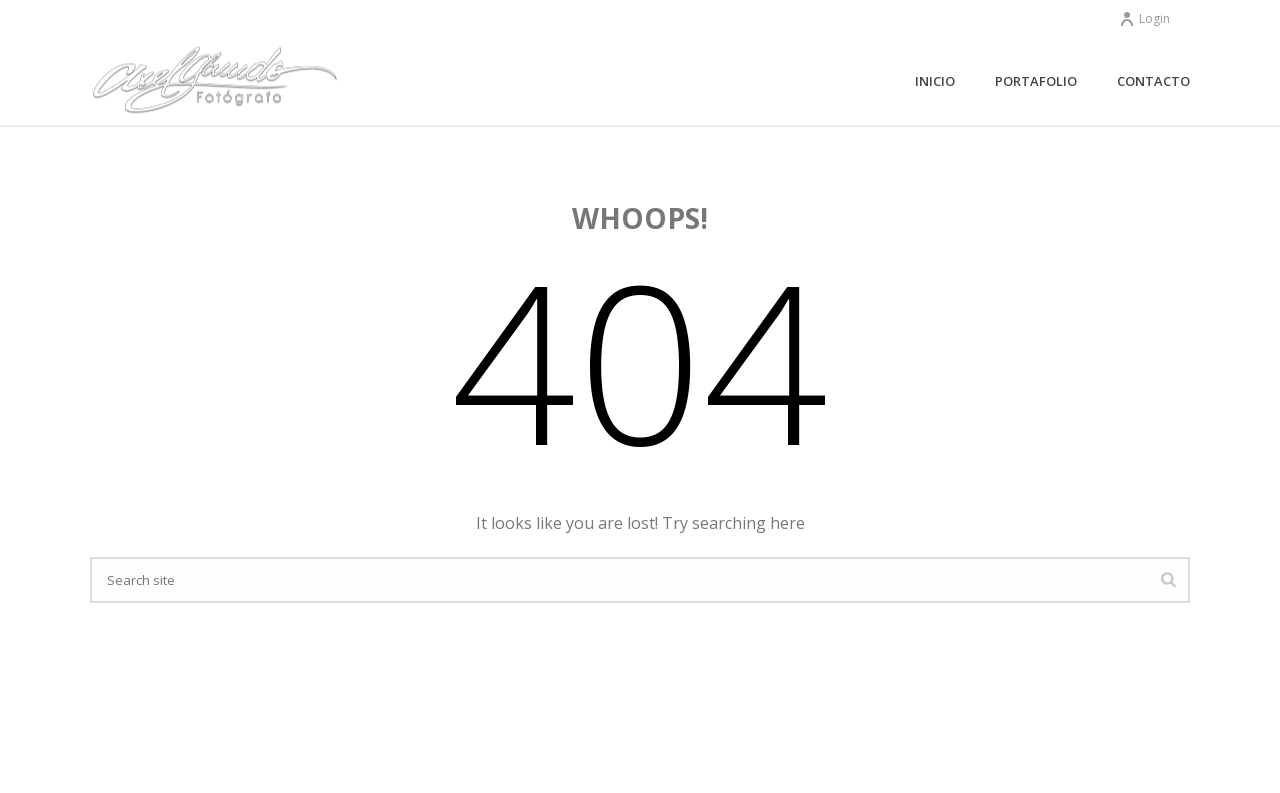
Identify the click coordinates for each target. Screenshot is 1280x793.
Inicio (935, 81)
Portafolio (1036, 81)
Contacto (1153, 81)
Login (1144, 18)
